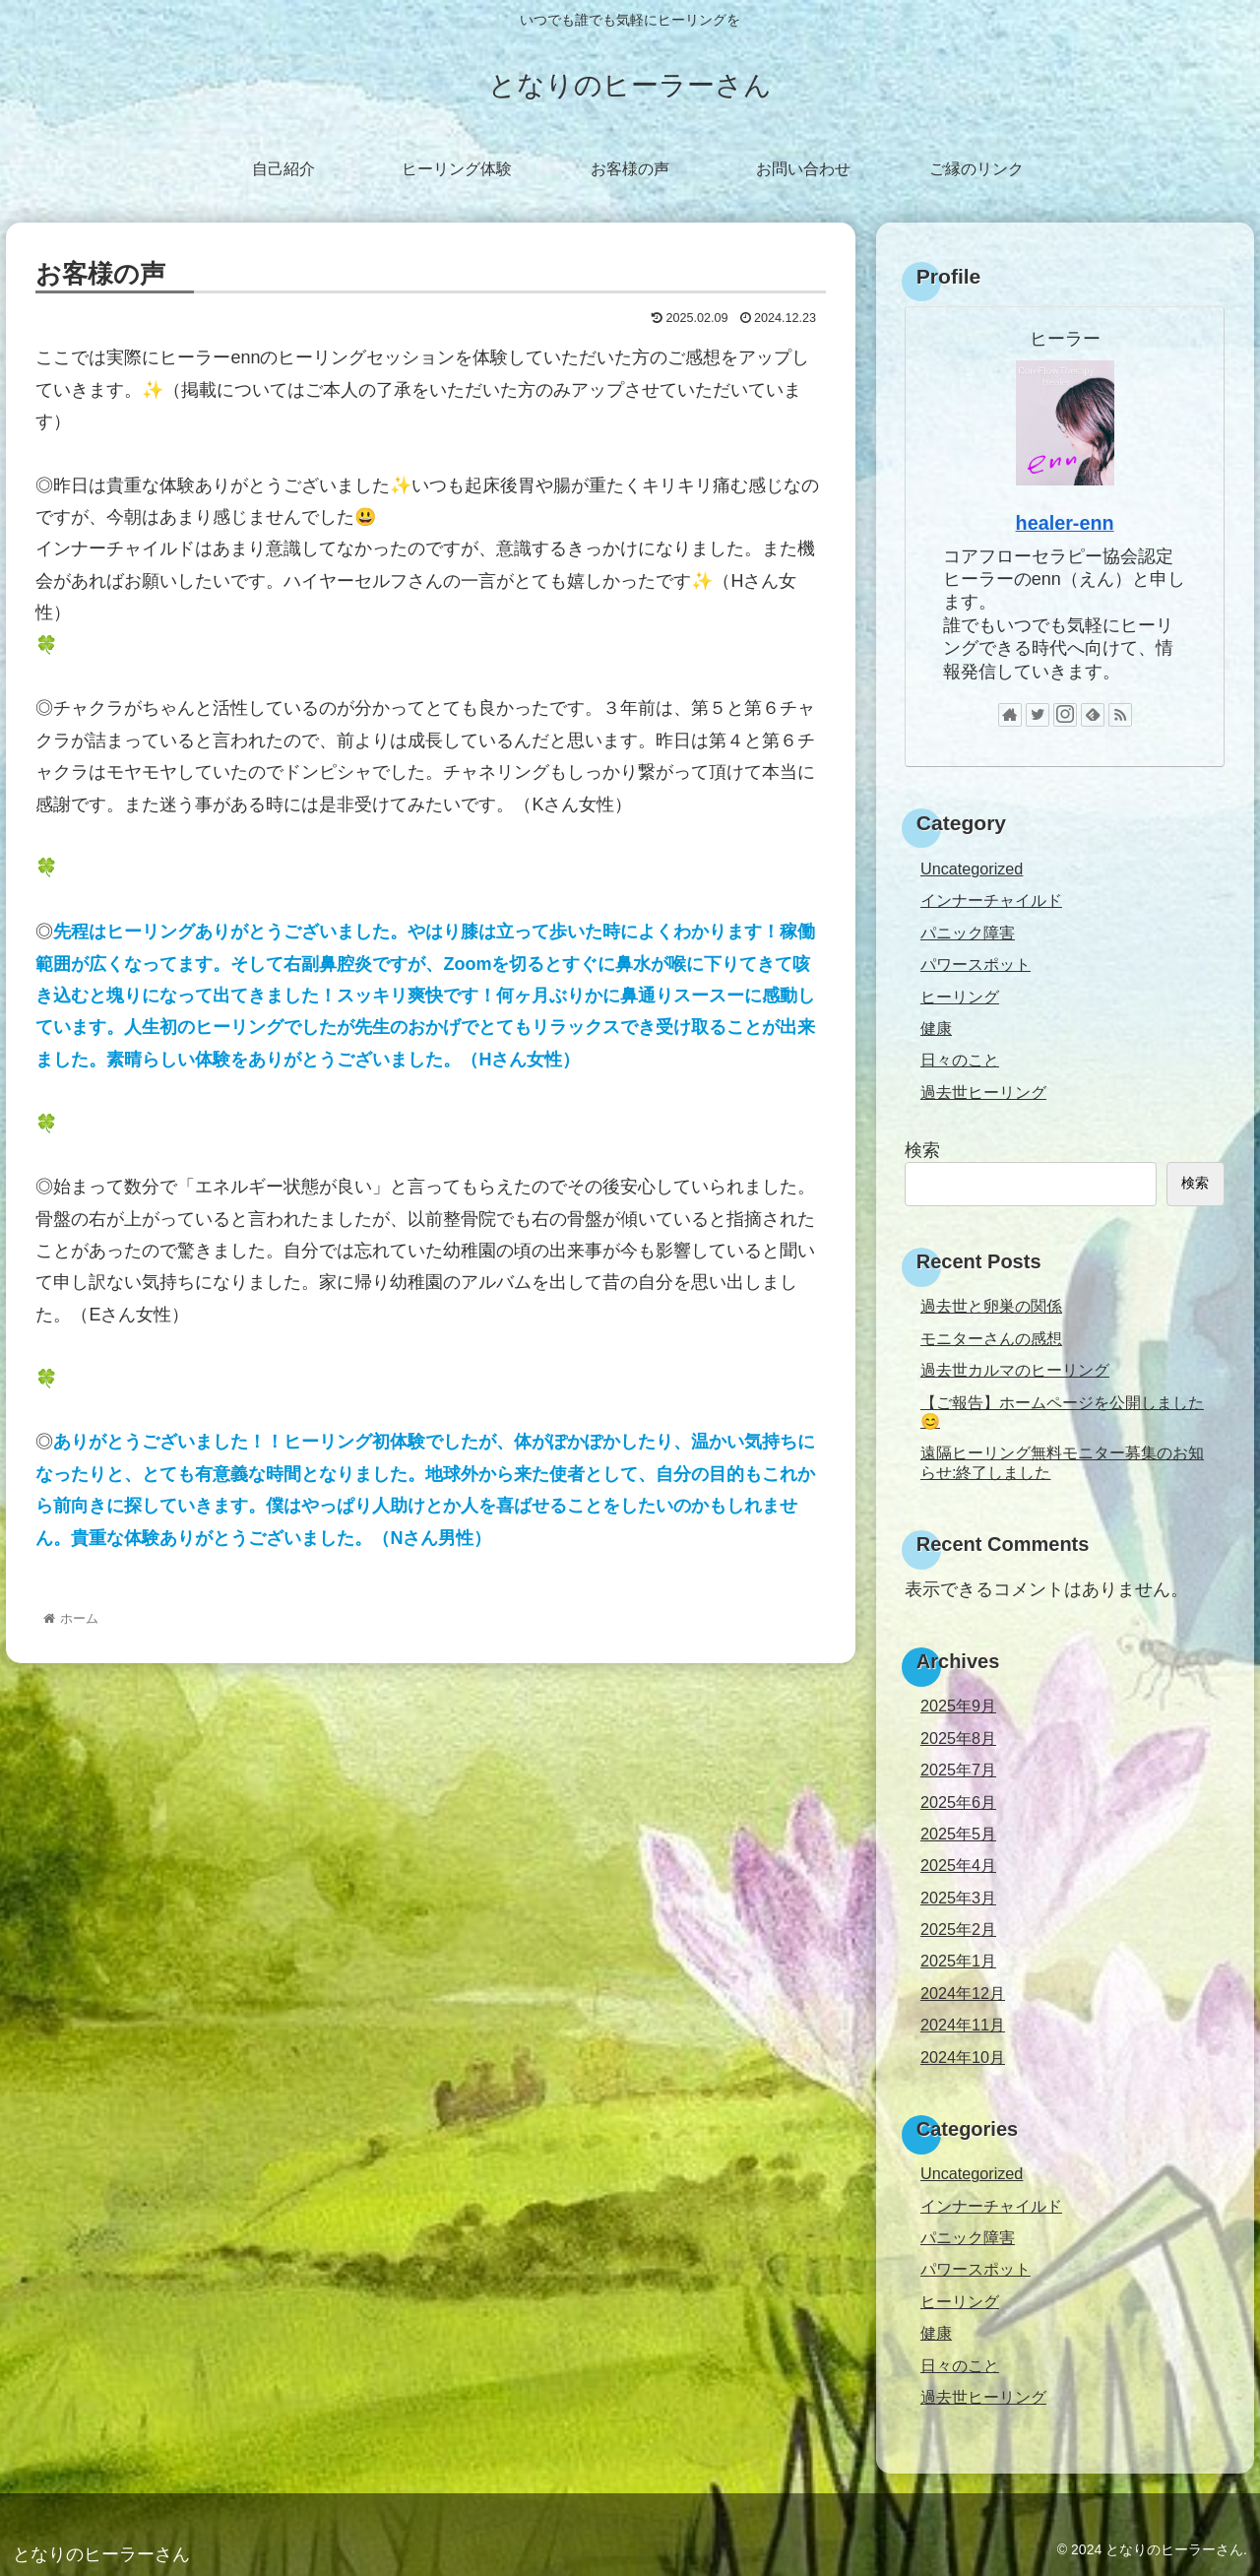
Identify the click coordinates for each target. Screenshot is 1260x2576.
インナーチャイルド (991, 900)
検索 (922, 1150)
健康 (936, 1028)
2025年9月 (958, 1705)
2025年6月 (958, 1802)
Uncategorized (971, 868)
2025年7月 (958, 1769)
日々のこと (959, 1059)
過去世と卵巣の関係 (991, 1306)
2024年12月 (962, 1993)
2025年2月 (958, 1929)
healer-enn (1065, 523)
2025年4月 (958, 1865)
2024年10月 (962, 2057)
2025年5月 (958, 1833)
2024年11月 (962, 2024)
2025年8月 (958, 1738)
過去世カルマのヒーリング (1014, 1370)
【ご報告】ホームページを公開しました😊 (1062, 1411)
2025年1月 (958, 1960)
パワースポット (975, 964)
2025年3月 (958, 1897)
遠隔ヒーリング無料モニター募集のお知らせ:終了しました (1062, 1462)
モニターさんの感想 (991, 1338)
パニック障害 (967, 932)
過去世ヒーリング (983, 1092)
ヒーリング (959, 996)
